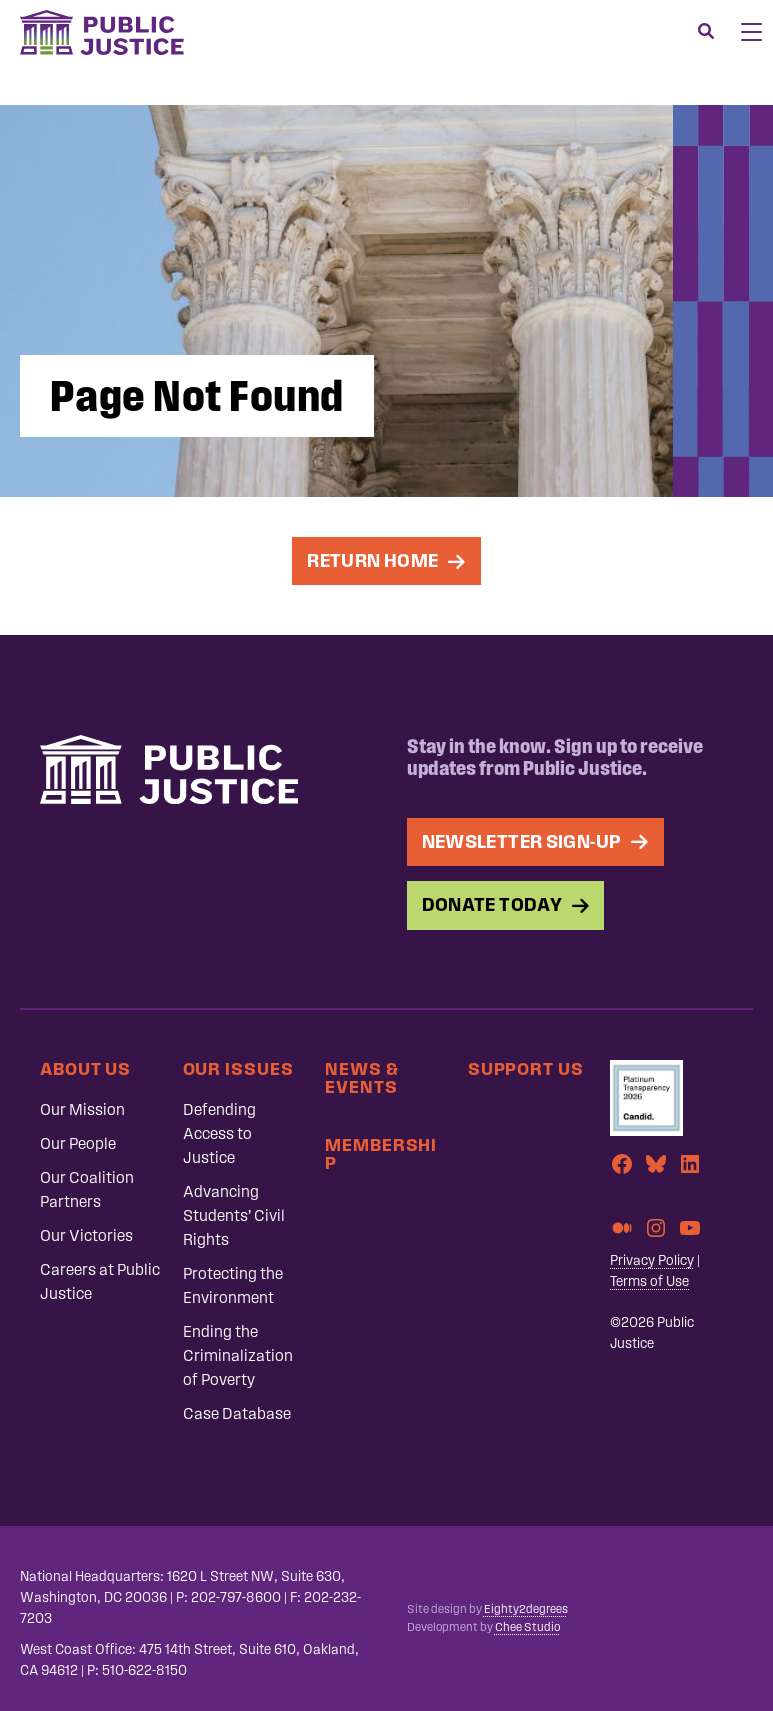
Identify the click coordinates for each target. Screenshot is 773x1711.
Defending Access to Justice (219, 1133)
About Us (85, 1068)
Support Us (526, 1068)
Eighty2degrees (526, 1609)
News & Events (361, 1077)
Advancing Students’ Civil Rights (234, 1215)
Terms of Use (649, 1281)
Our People (78, 1143)
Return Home (372, 560)
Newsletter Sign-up (522, 841)
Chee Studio (527, 1627)
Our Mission (82, 1109)
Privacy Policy (652, 1260)
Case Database (237, 1413)
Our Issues (238, 1068)
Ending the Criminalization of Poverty (238, 1355)
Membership (381, 1153)
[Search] (706, 32)
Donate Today (492, 904)
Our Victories (86, 1235)
